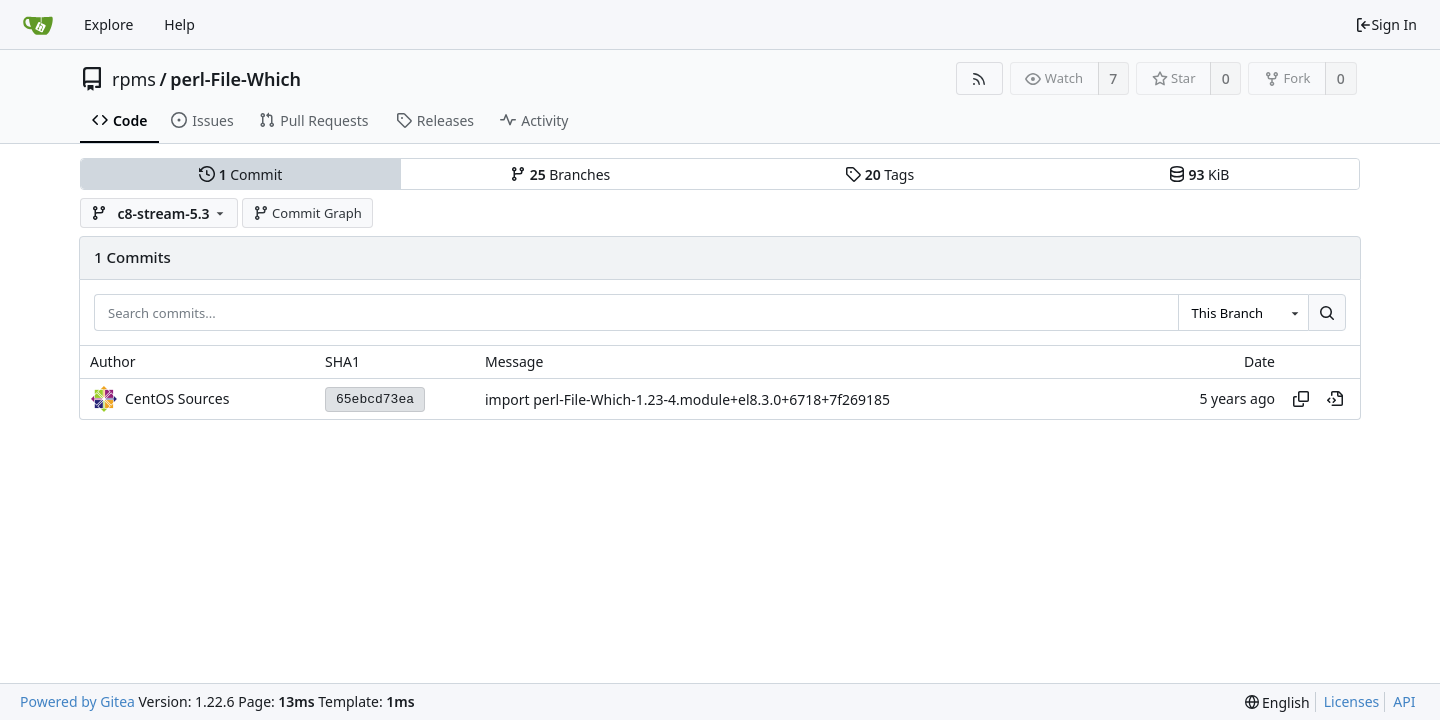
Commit (240, 174)
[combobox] (1243, 313)
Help (179, 24)
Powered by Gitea (77, 701)
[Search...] (1327, 313)
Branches (560, 174)
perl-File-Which (235, 79)
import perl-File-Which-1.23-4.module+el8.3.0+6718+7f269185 (687, 399)
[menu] (1277, 702)
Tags (879, 174)
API (1404, 701)
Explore (108, 24)
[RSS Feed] (979, 78)
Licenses (1352, 701)
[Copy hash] (1301, 399)
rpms (134, 79)
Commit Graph (307, 213)
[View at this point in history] (1335, 399)
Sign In (1386, 24)
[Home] (38, 25)
